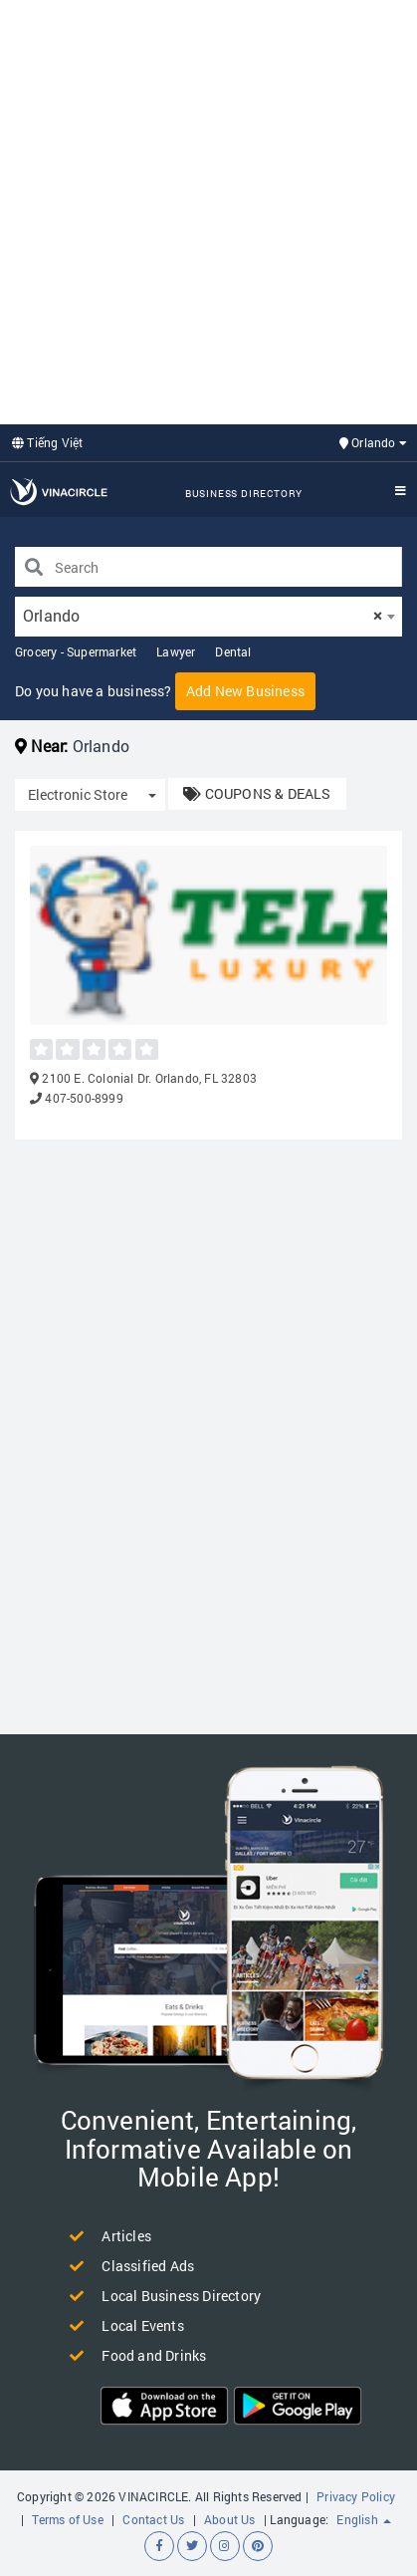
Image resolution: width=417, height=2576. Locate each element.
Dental (233, 651)
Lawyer (175, 651)
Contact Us (153, 2519)
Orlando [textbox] (202, 615)
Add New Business (245, 690)
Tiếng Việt (47, 442)
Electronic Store (77, 794)
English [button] (363, 2519)
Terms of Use (67, 2519)
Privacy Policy (355, 2496)
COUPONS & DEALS (256, 793)
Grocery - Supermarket (75, 651)
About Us (230, 2519)
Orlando (373, 442)
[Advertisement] (208, 209)
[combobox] (208, 617)
